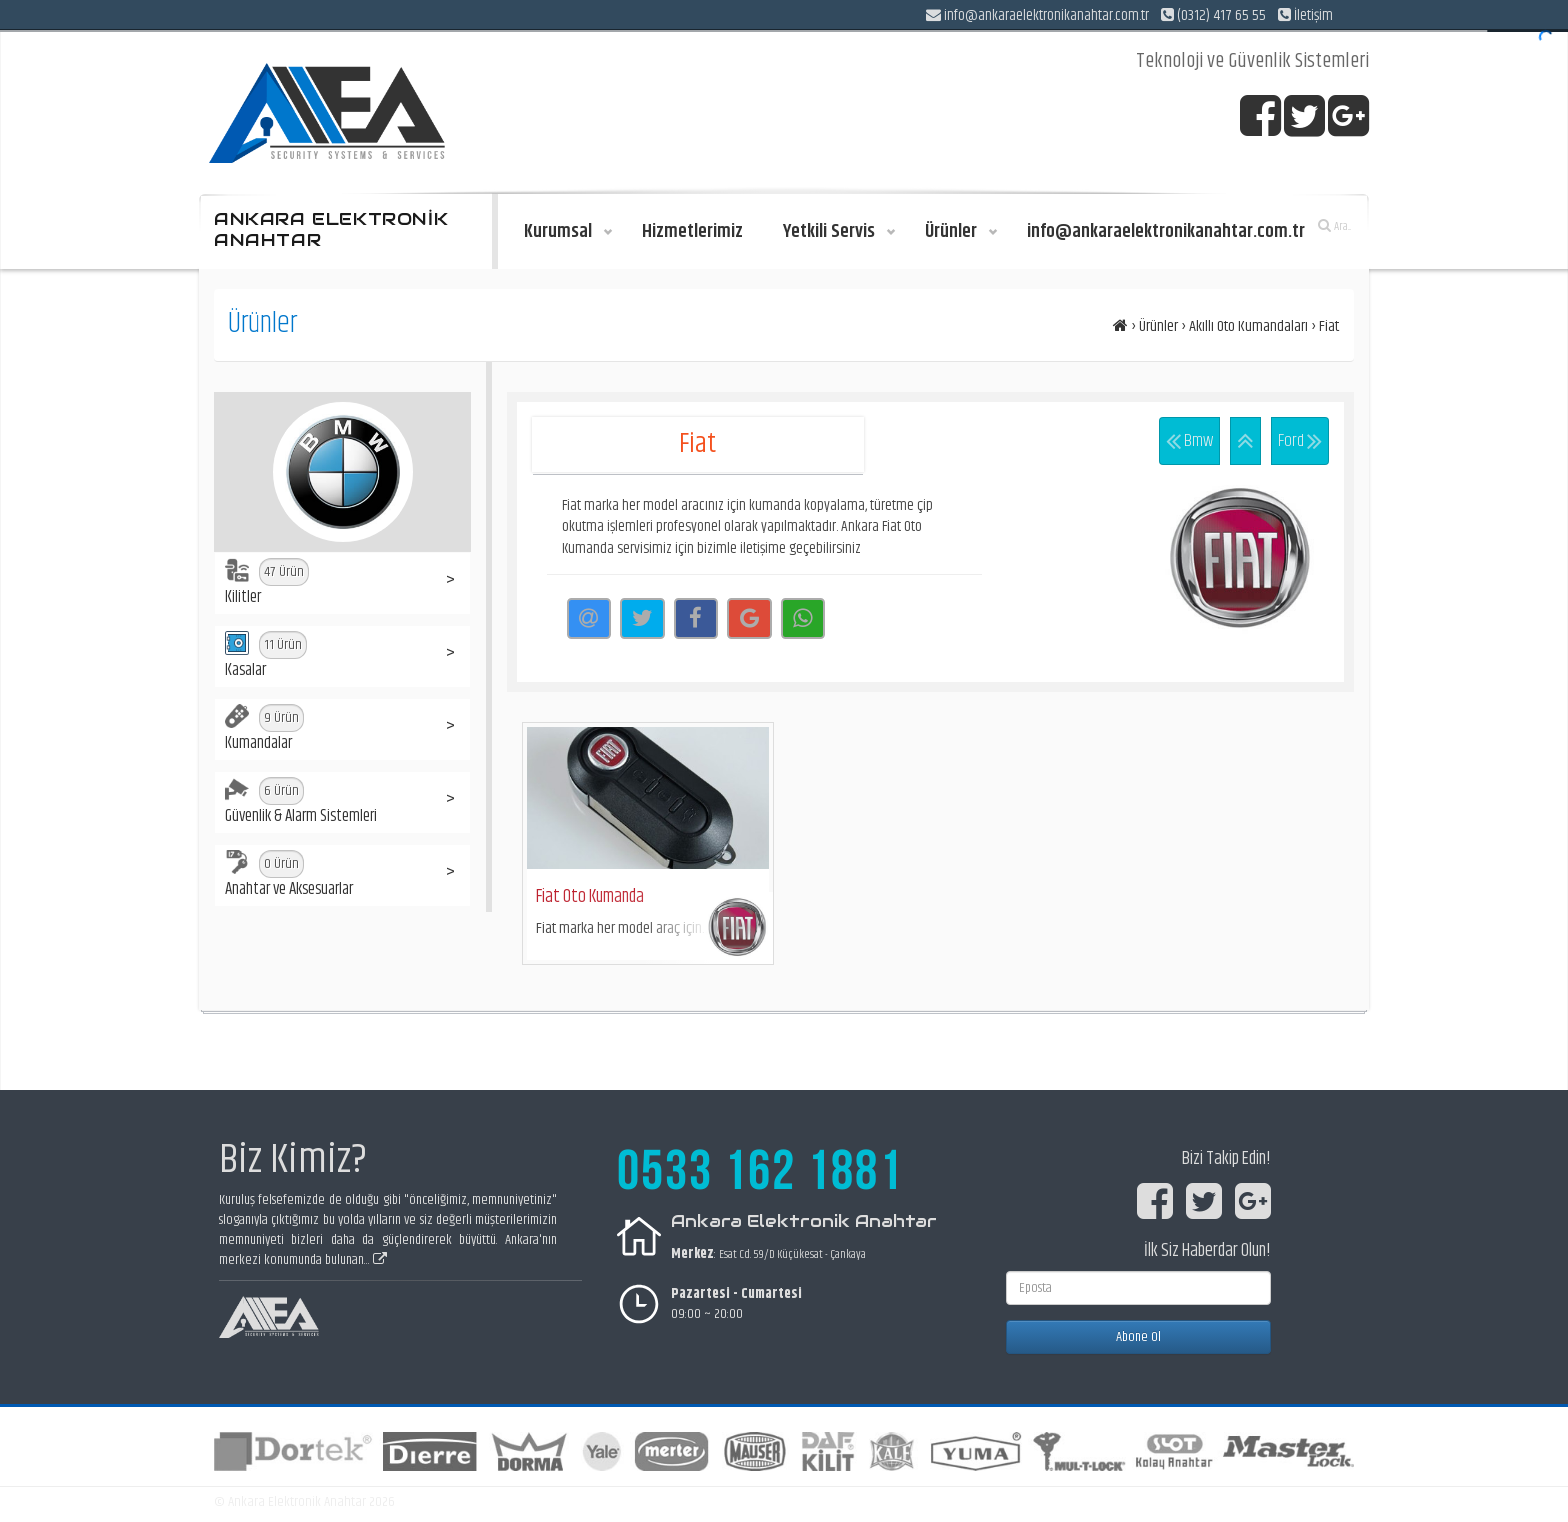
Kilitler (267, 584)
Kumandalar (264, 730)
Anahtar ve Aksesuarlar (289, 876)
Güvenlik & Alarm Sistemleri (301, 803)
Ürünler (1158, 326)
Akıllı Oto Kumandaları (1248, 326)
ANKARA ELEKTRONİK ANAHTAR (331, 229)
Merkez (692, 1254)
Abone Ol (1138, 1337)
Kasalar (266, 657)
